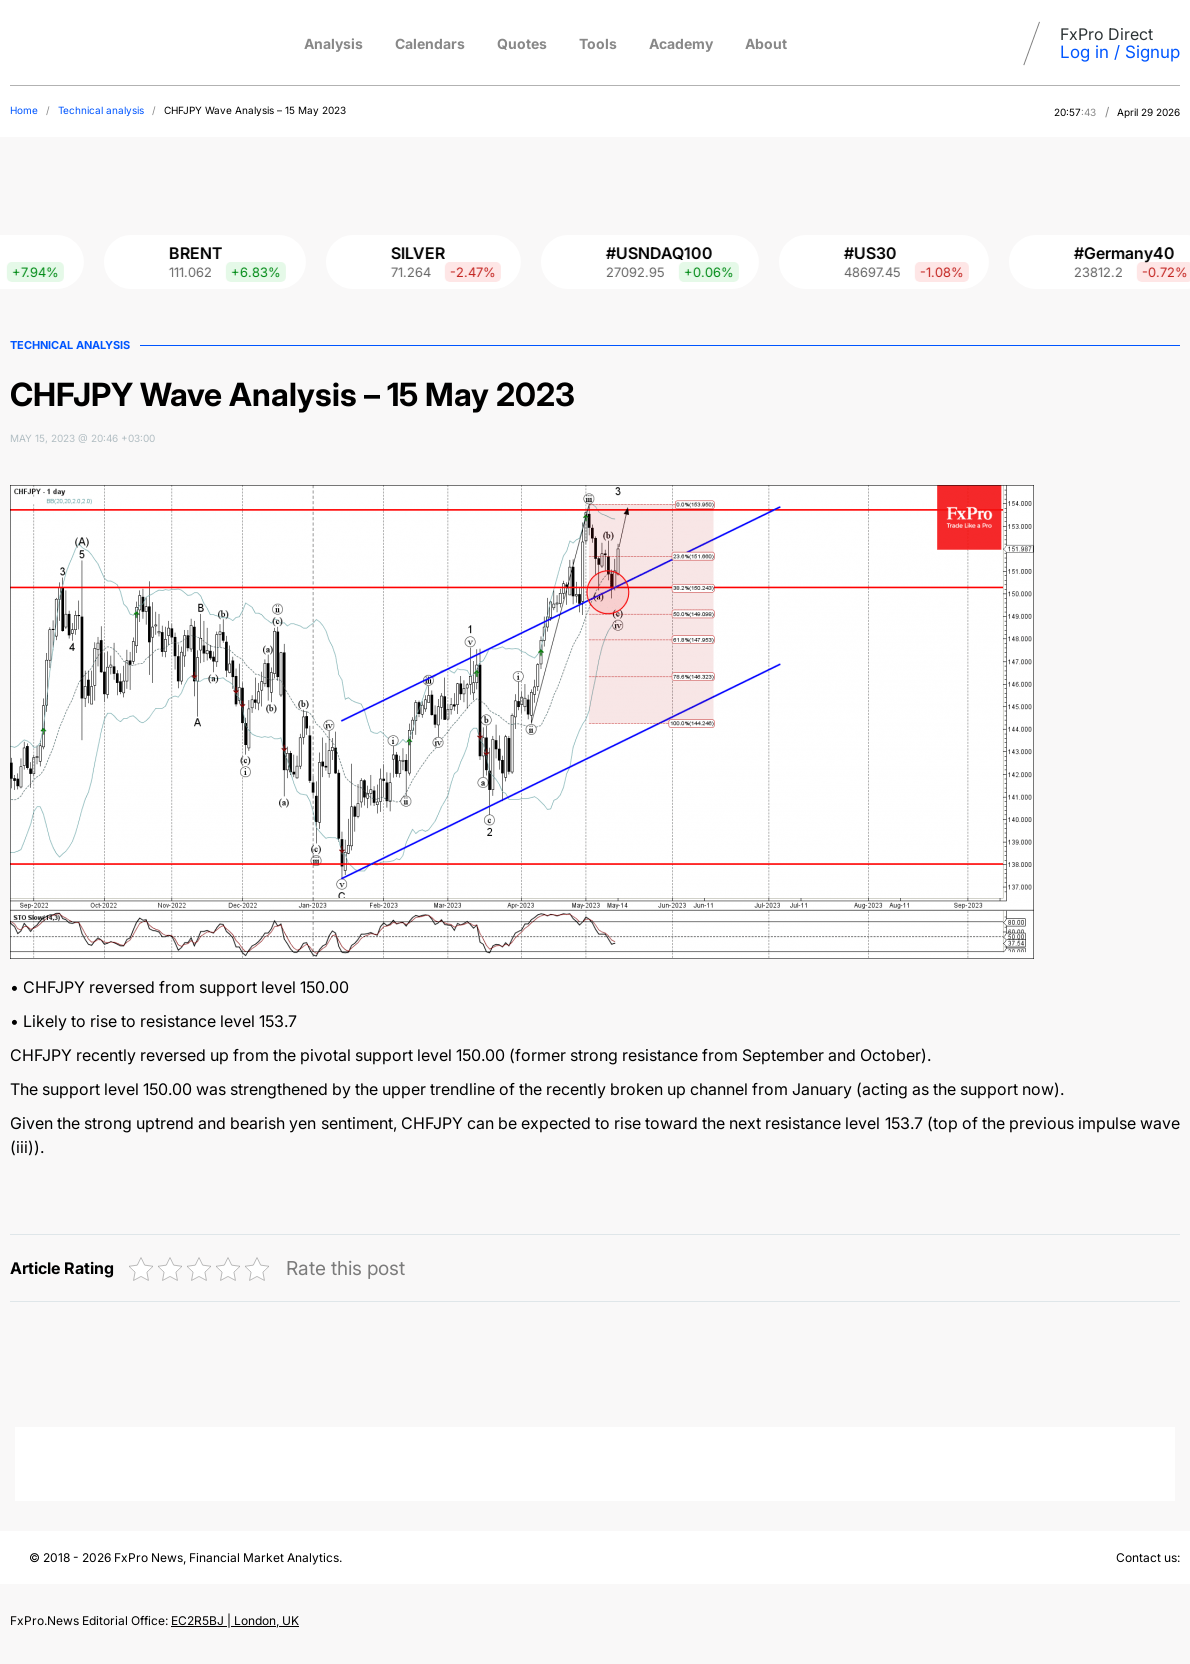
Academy (681, 43)
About (766, 43)
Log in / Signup (1120, 52)
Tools (598, 43)
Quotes (522, 43)
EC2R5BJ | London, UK (235, 1620)
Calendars (430, 43)
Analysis (333, 43)
